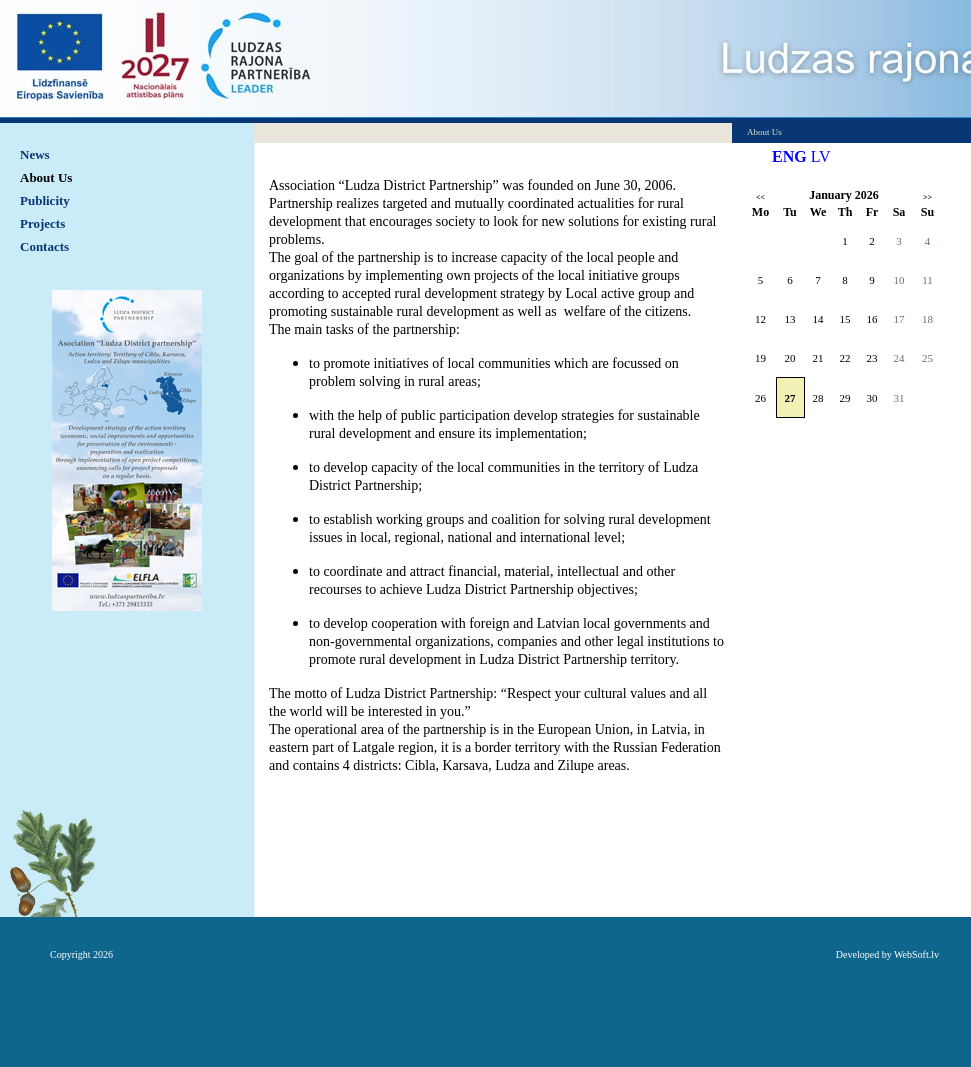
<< (760, 197)
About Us (46, 177)
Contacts (44, 246)
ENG (789, 156)
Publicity (45, 200)
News (35, 154)
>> (927, 197)
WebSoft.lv (916, 954)
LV (821, 156)
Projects (42, 223)
